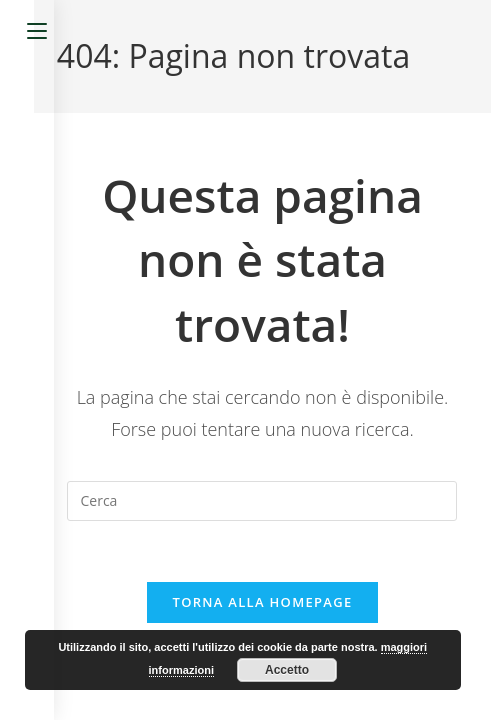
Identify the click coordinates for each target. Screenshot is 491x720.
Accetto (287, 670)
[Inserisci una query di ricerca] (262, 501)
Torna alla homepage (263, 602)
